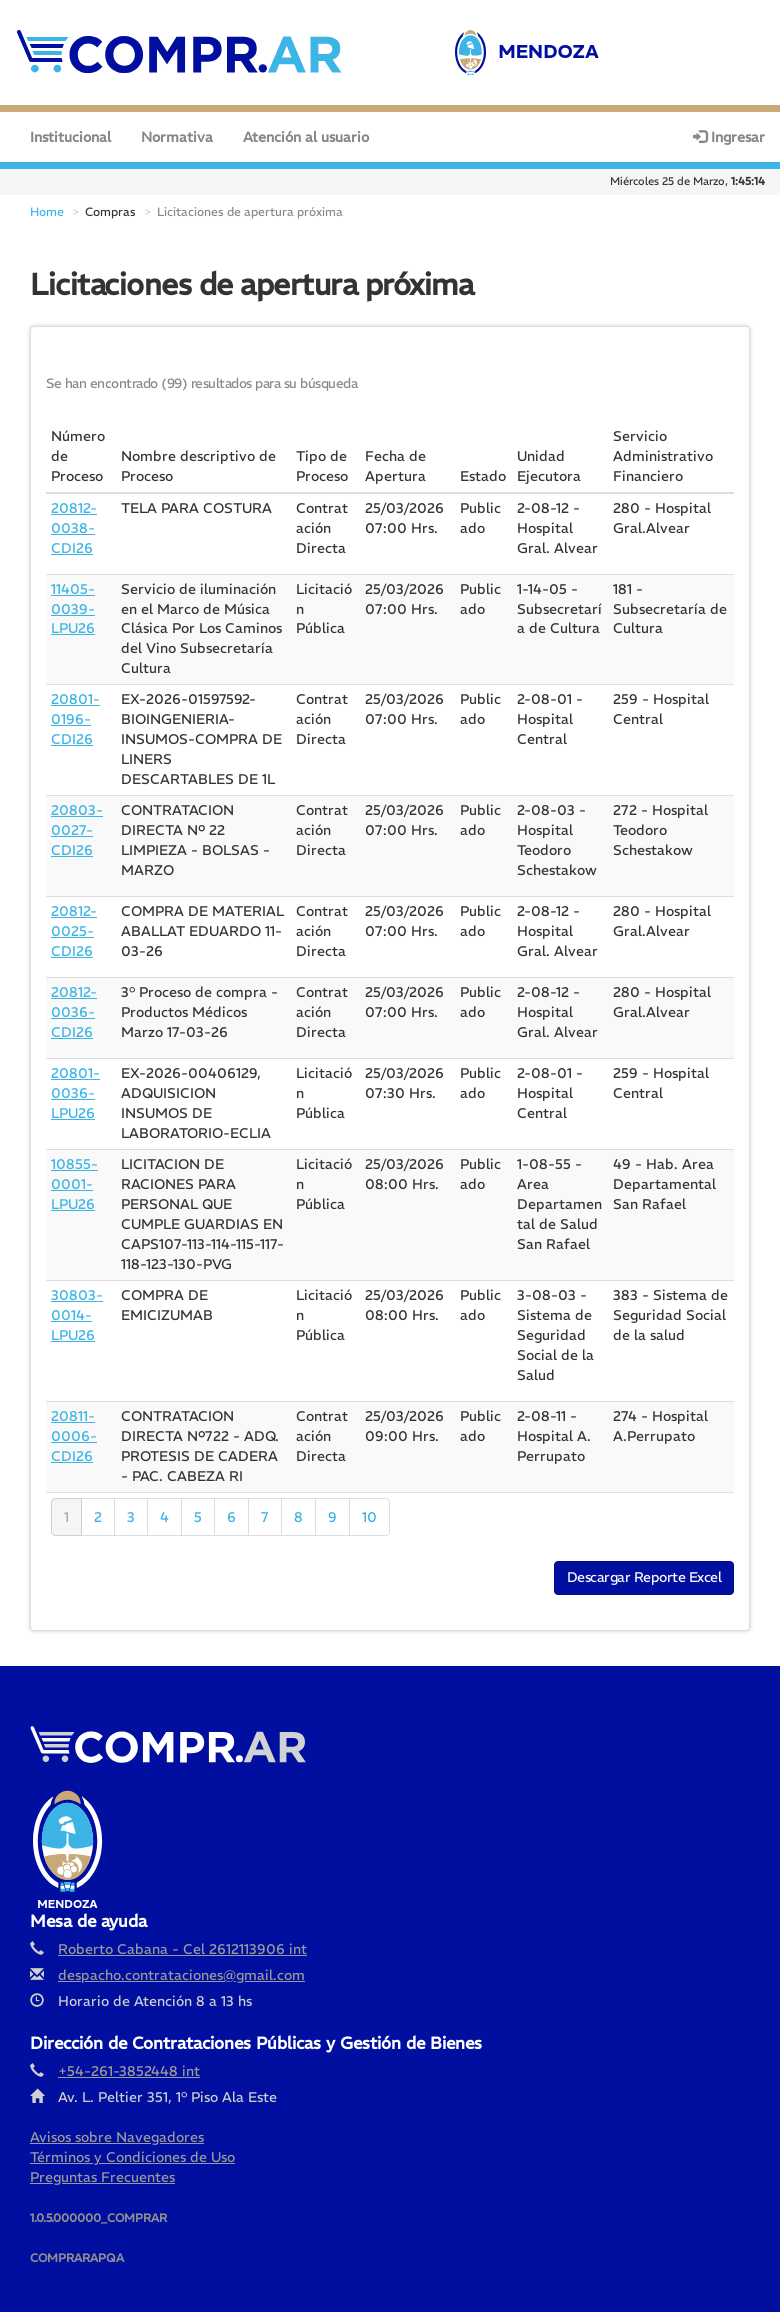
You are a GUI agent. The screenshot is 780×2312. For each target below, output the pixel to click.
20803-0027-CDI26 (77, 815)
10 (369, 1501)
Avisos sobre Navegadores (117, 2121)
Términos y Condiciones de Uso (132, 2141)
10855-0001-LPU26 (74, 1168)
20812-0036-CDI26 (74, 997)
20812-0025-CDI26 (74, 916)
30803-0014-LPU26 (77, 1299)
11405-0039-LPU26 (73, 593)
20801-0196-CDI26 (75, 704)
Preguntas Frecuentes (102, 2161)
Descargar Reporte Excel (644, 1561)
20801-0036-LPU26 (75, 1078)
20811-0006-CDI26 (74, 1420)
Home (47, 195)
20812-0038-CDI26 (74, 512)
